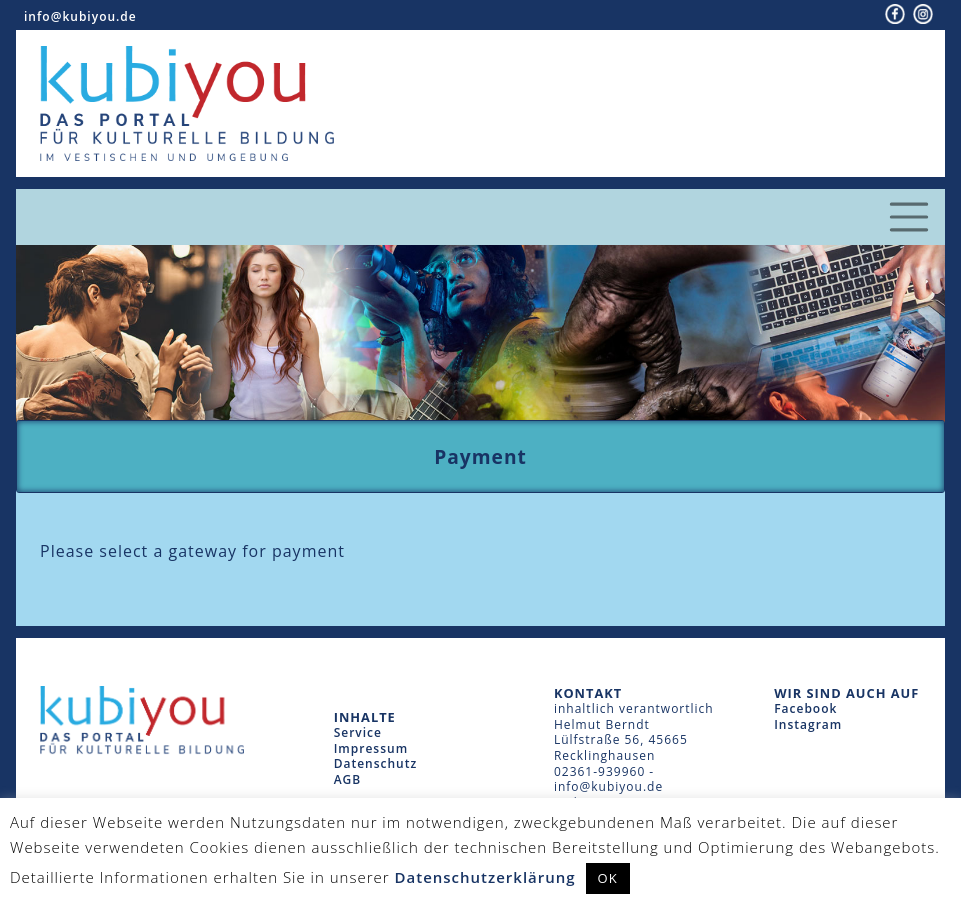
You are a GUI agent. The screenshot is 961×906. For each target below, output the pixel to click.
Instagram (808, 724)
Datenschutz (376, 763)
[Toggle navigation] (909, 217)
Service (358, 732)
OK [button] (608, 878)
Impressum (371, 748)
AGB (348, 779)
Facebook (805, 708)
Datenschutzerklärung (485, 877)
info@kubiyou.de (80, 16)
